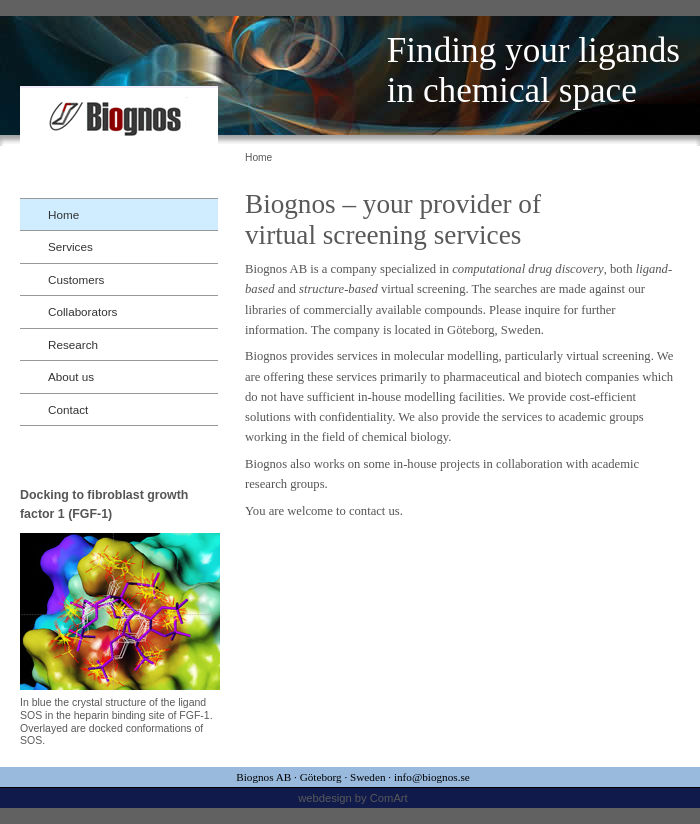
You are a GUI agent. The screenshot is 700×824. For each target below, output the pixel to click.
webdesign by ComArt (352, 798)
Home (63, 214)
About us (71, 376)
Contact (68, 409)
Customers (76, 279)
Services (70, 246)
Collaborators (82, 311)
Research (73, 344)
